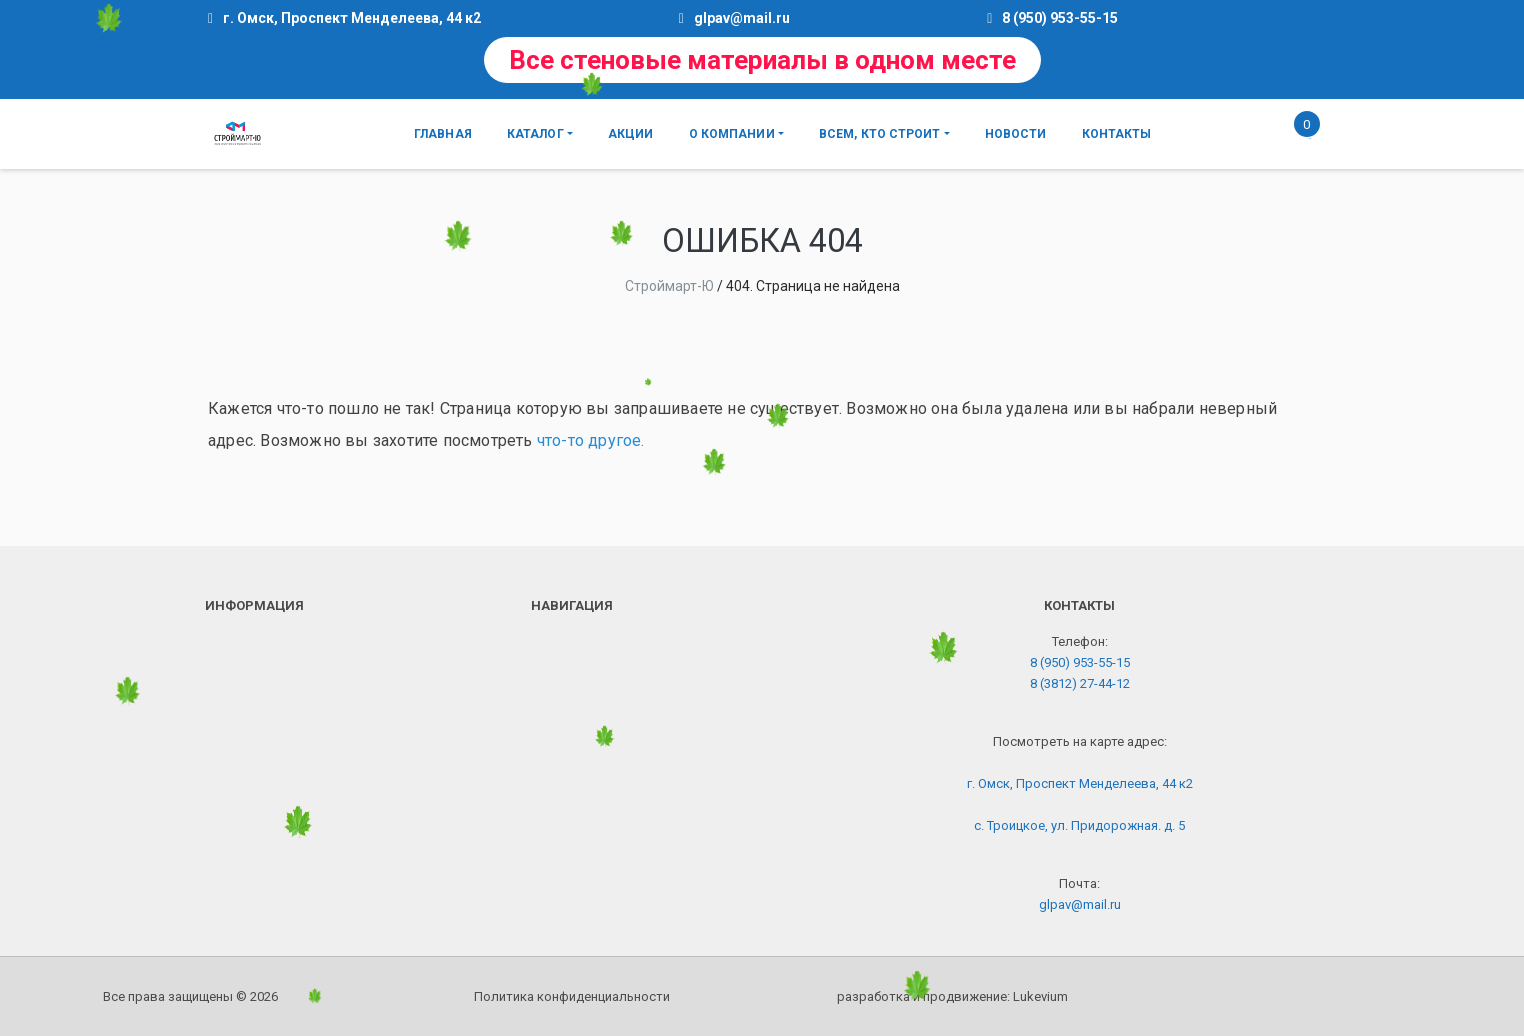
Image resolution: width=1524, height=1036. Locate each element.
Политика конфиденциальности (572, 996)
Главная (443, 134)
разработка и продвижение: (952, 996)
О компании (732, 134)
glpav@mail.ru (742, 18)
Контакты (1117, 134)
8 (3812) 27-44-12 (1080, 683)
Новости (1016, 134)
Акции (631, 134)
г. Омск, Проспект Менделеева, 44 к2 (1080, 783)
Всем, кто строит (880, 134)
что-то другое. (591, 440)
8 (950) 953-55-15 (1060, 18)
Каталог (535, 134)
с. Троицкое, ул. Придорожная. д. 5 (1079, 825)
